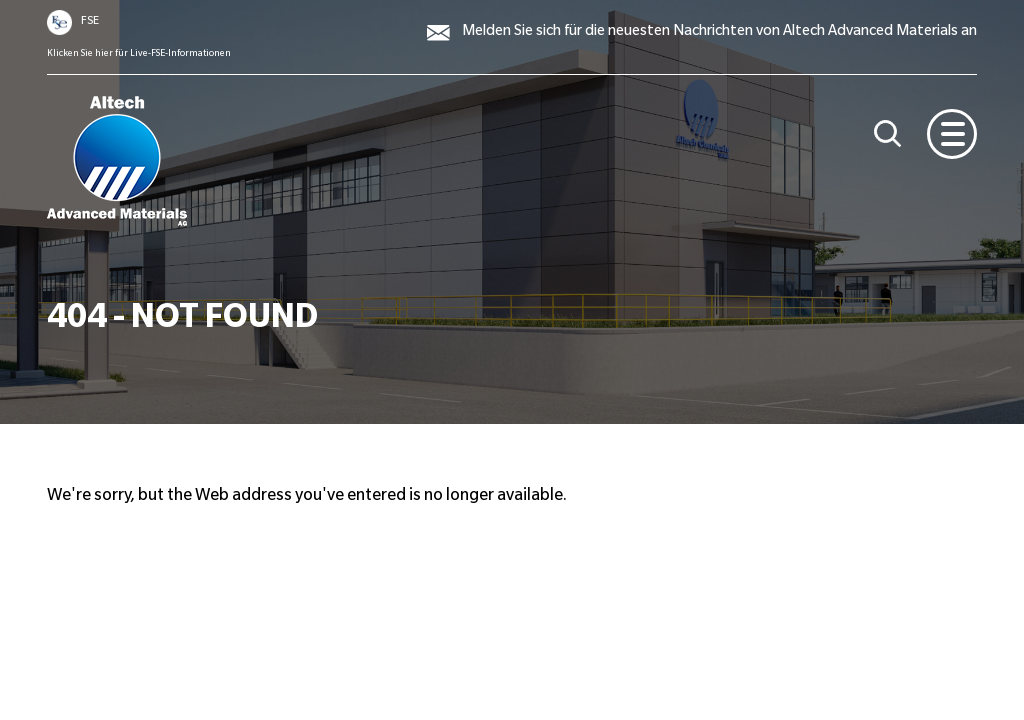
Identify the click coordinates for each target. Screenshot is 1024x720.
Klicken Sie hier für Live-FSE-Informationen (139, 54)
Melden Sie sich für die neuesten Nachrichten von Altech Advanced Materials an (719, 33)
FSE (90, 22)
